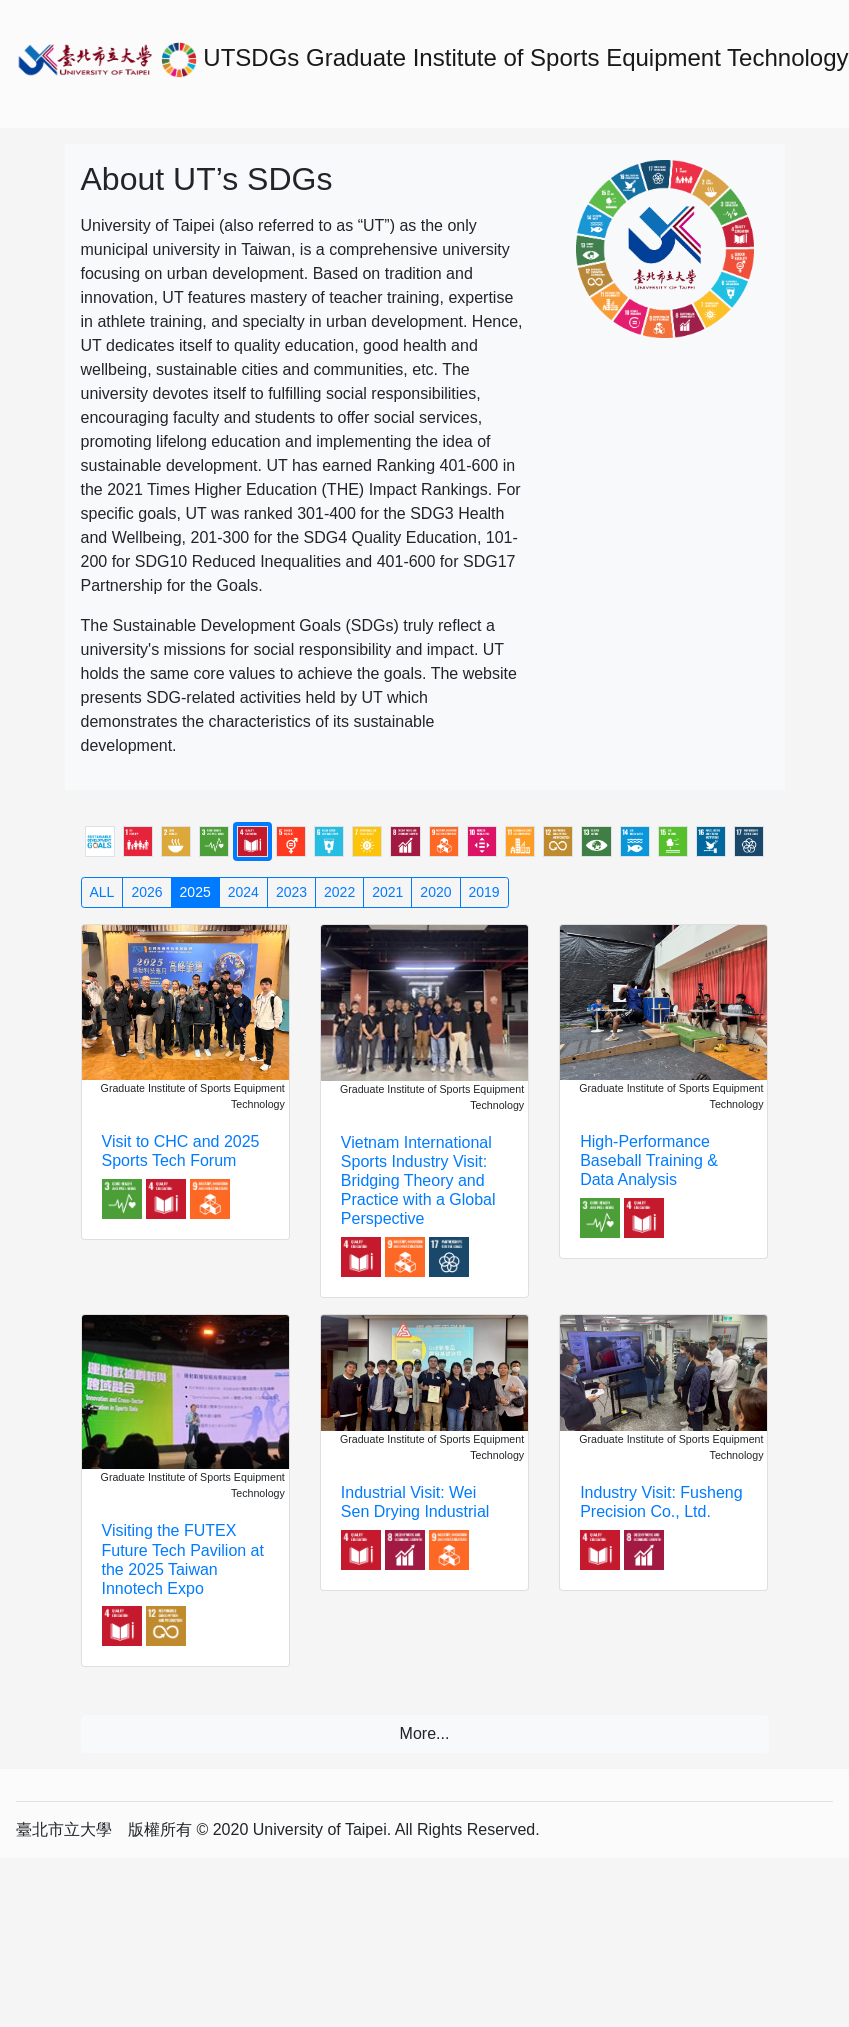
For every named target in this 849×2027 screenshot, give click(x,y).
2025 (195, 892)
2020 (435, 892)
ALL (102, 892)
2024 (243, 892)
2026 (146, 892)
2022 (339, 892)
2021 (387, 892)
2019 (484, 892)
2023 (291, 892)
